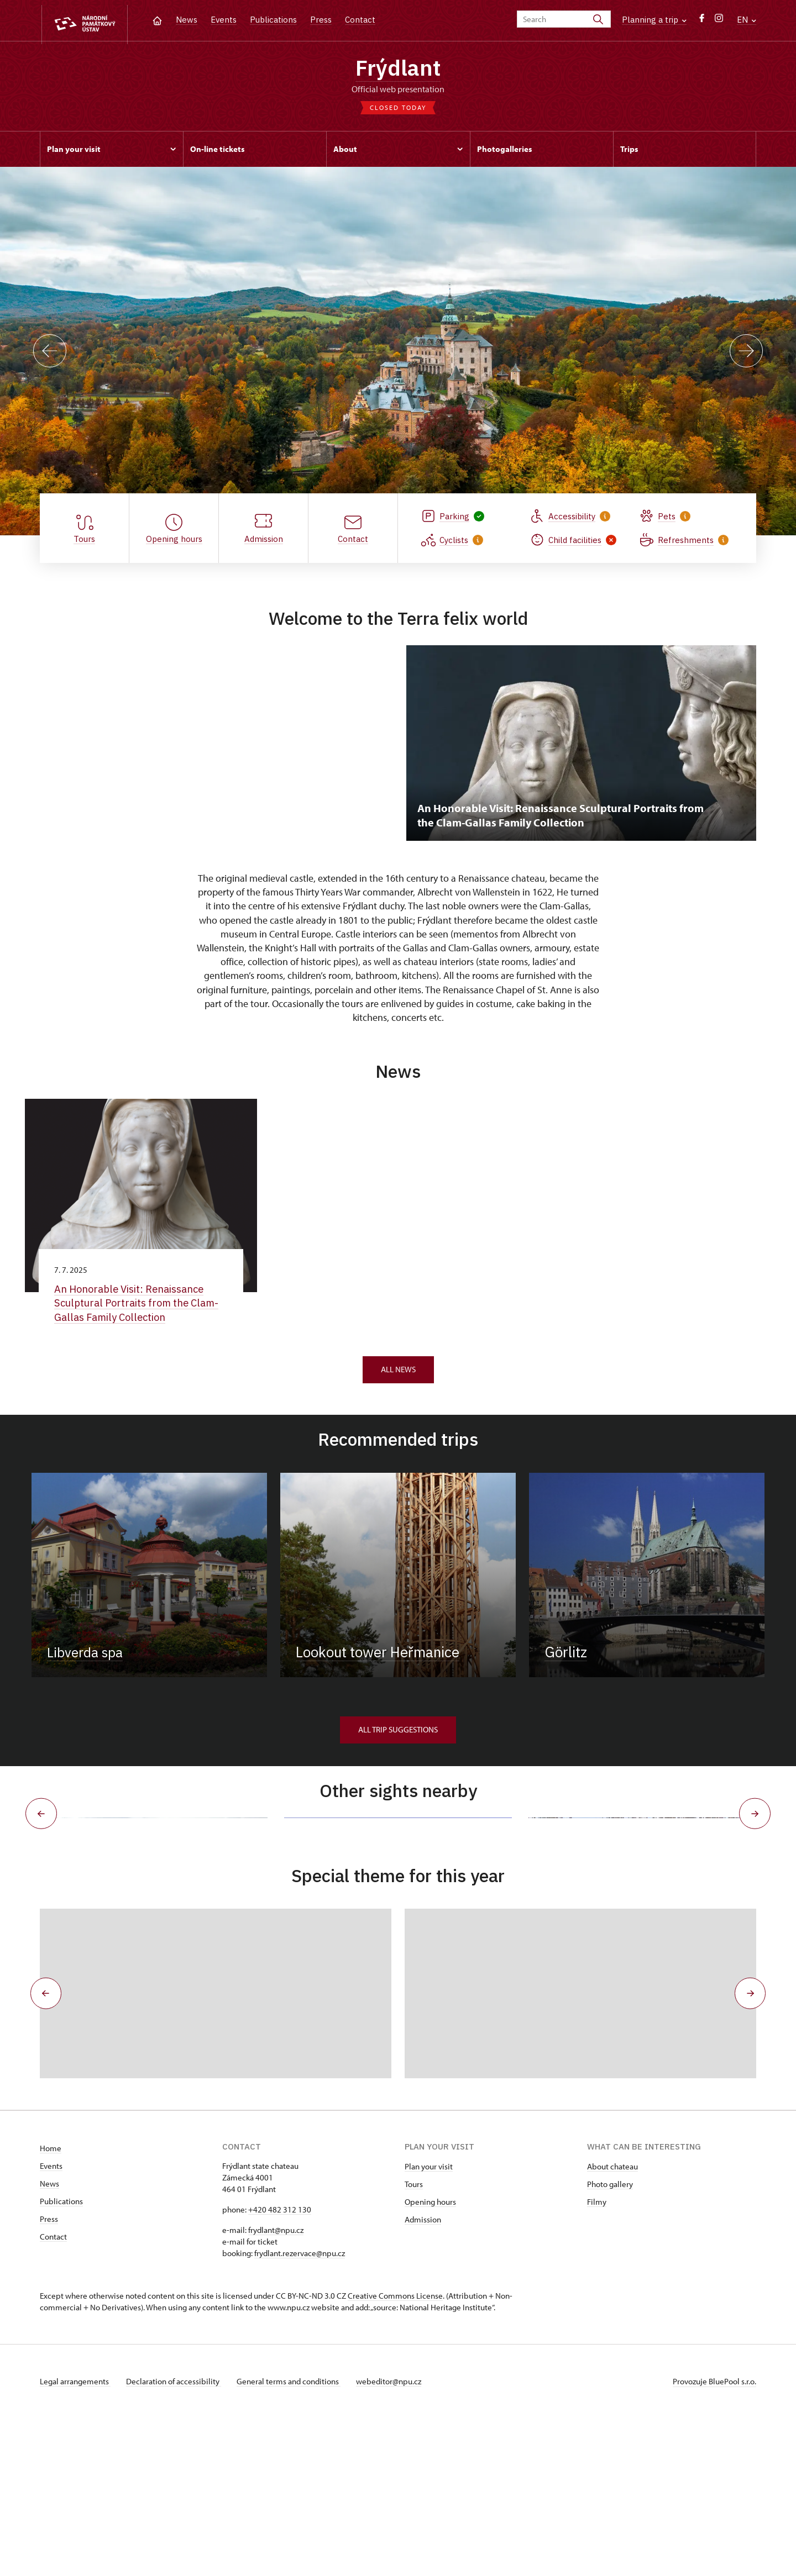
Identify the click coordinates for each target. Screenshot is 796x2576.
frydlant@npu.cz (275, 2388)
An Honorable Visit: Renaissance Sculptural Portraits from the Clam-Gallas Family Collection (140, 1307)
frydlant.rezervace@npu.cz (299, 2411)
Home (50, 2306)
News (186, 19)
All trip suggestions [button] (398, 1734)
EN (746, 19)
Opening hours (430, 2359)
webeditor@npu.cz (395, 2539)
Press (321, 19)
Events (224, 19)
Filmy (596, 2359)
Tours (414, 2342)
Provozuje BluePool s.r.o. (714, 2539)
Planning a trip (654, 19)
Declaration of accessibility (175, 2539)
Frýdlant (398, 69)
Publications (273, 19)
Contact (360, 19)
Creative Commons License (395, 2453)
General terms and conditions (293, 2539)
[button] (43, 2151)
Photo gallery (610, 2342)
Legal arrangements (75, 2539)
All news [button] (398, 1374)
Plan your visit (429, 2324)
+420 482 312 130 (279, 2367)
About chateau (612, 2324)
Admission (423, 2377)
